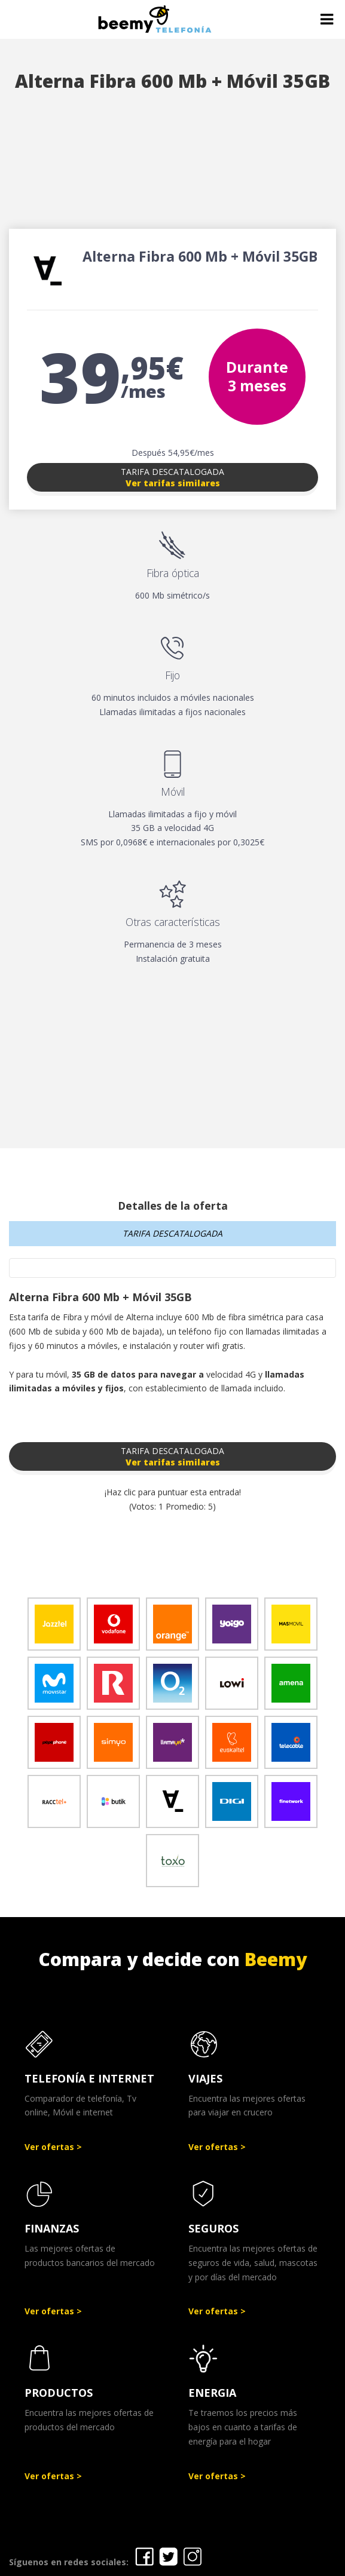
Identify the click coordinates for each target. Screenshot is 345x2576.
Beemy (276, 1959)
